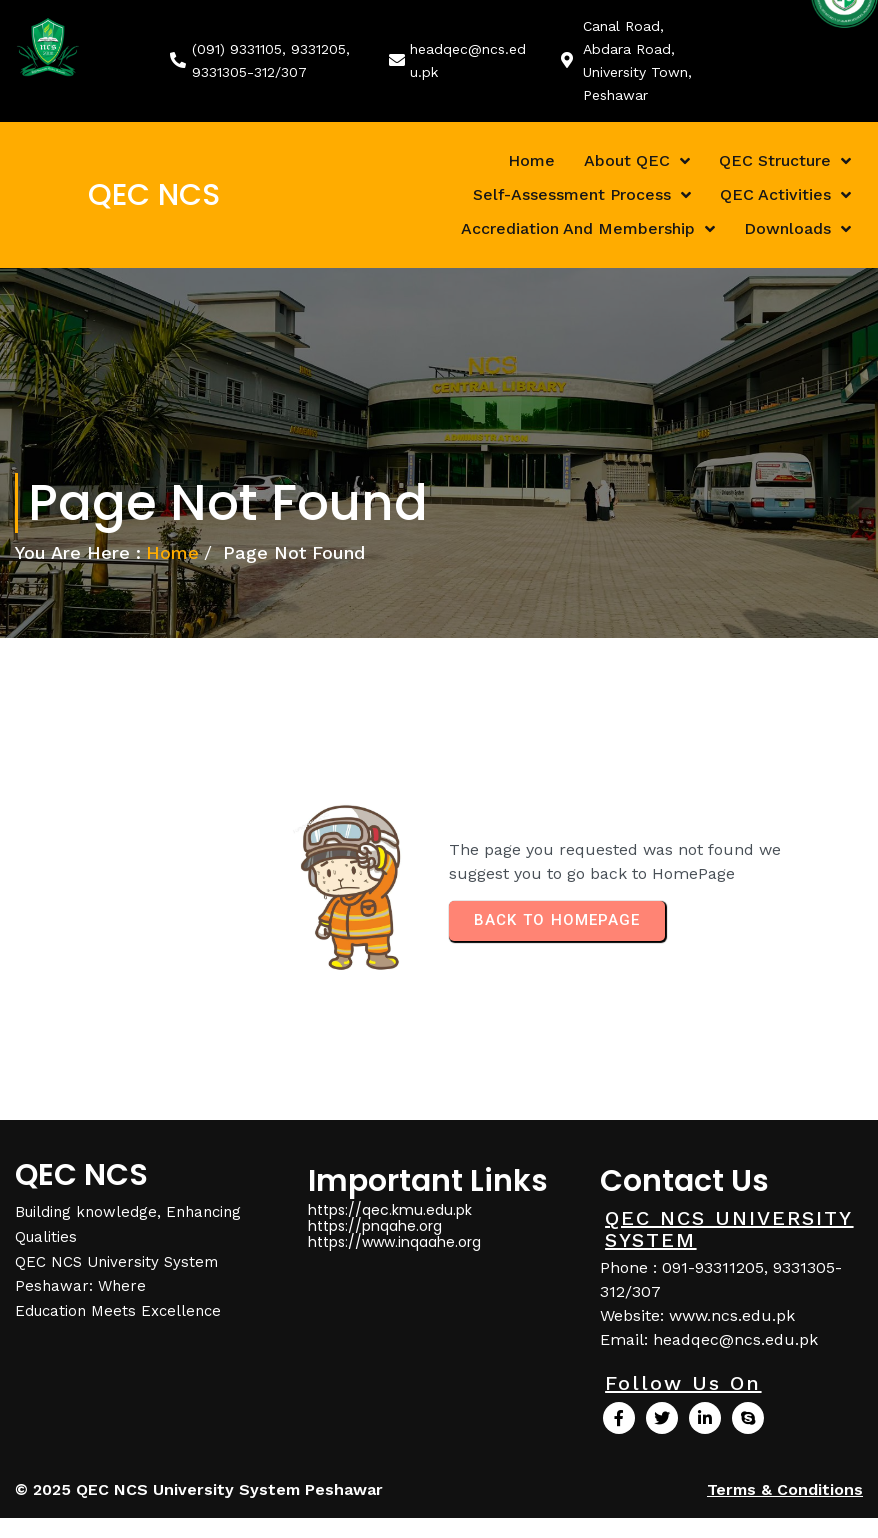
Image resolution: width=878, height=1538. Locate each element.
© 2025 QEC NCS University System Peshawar (199, 1489)
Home (172, 552)
